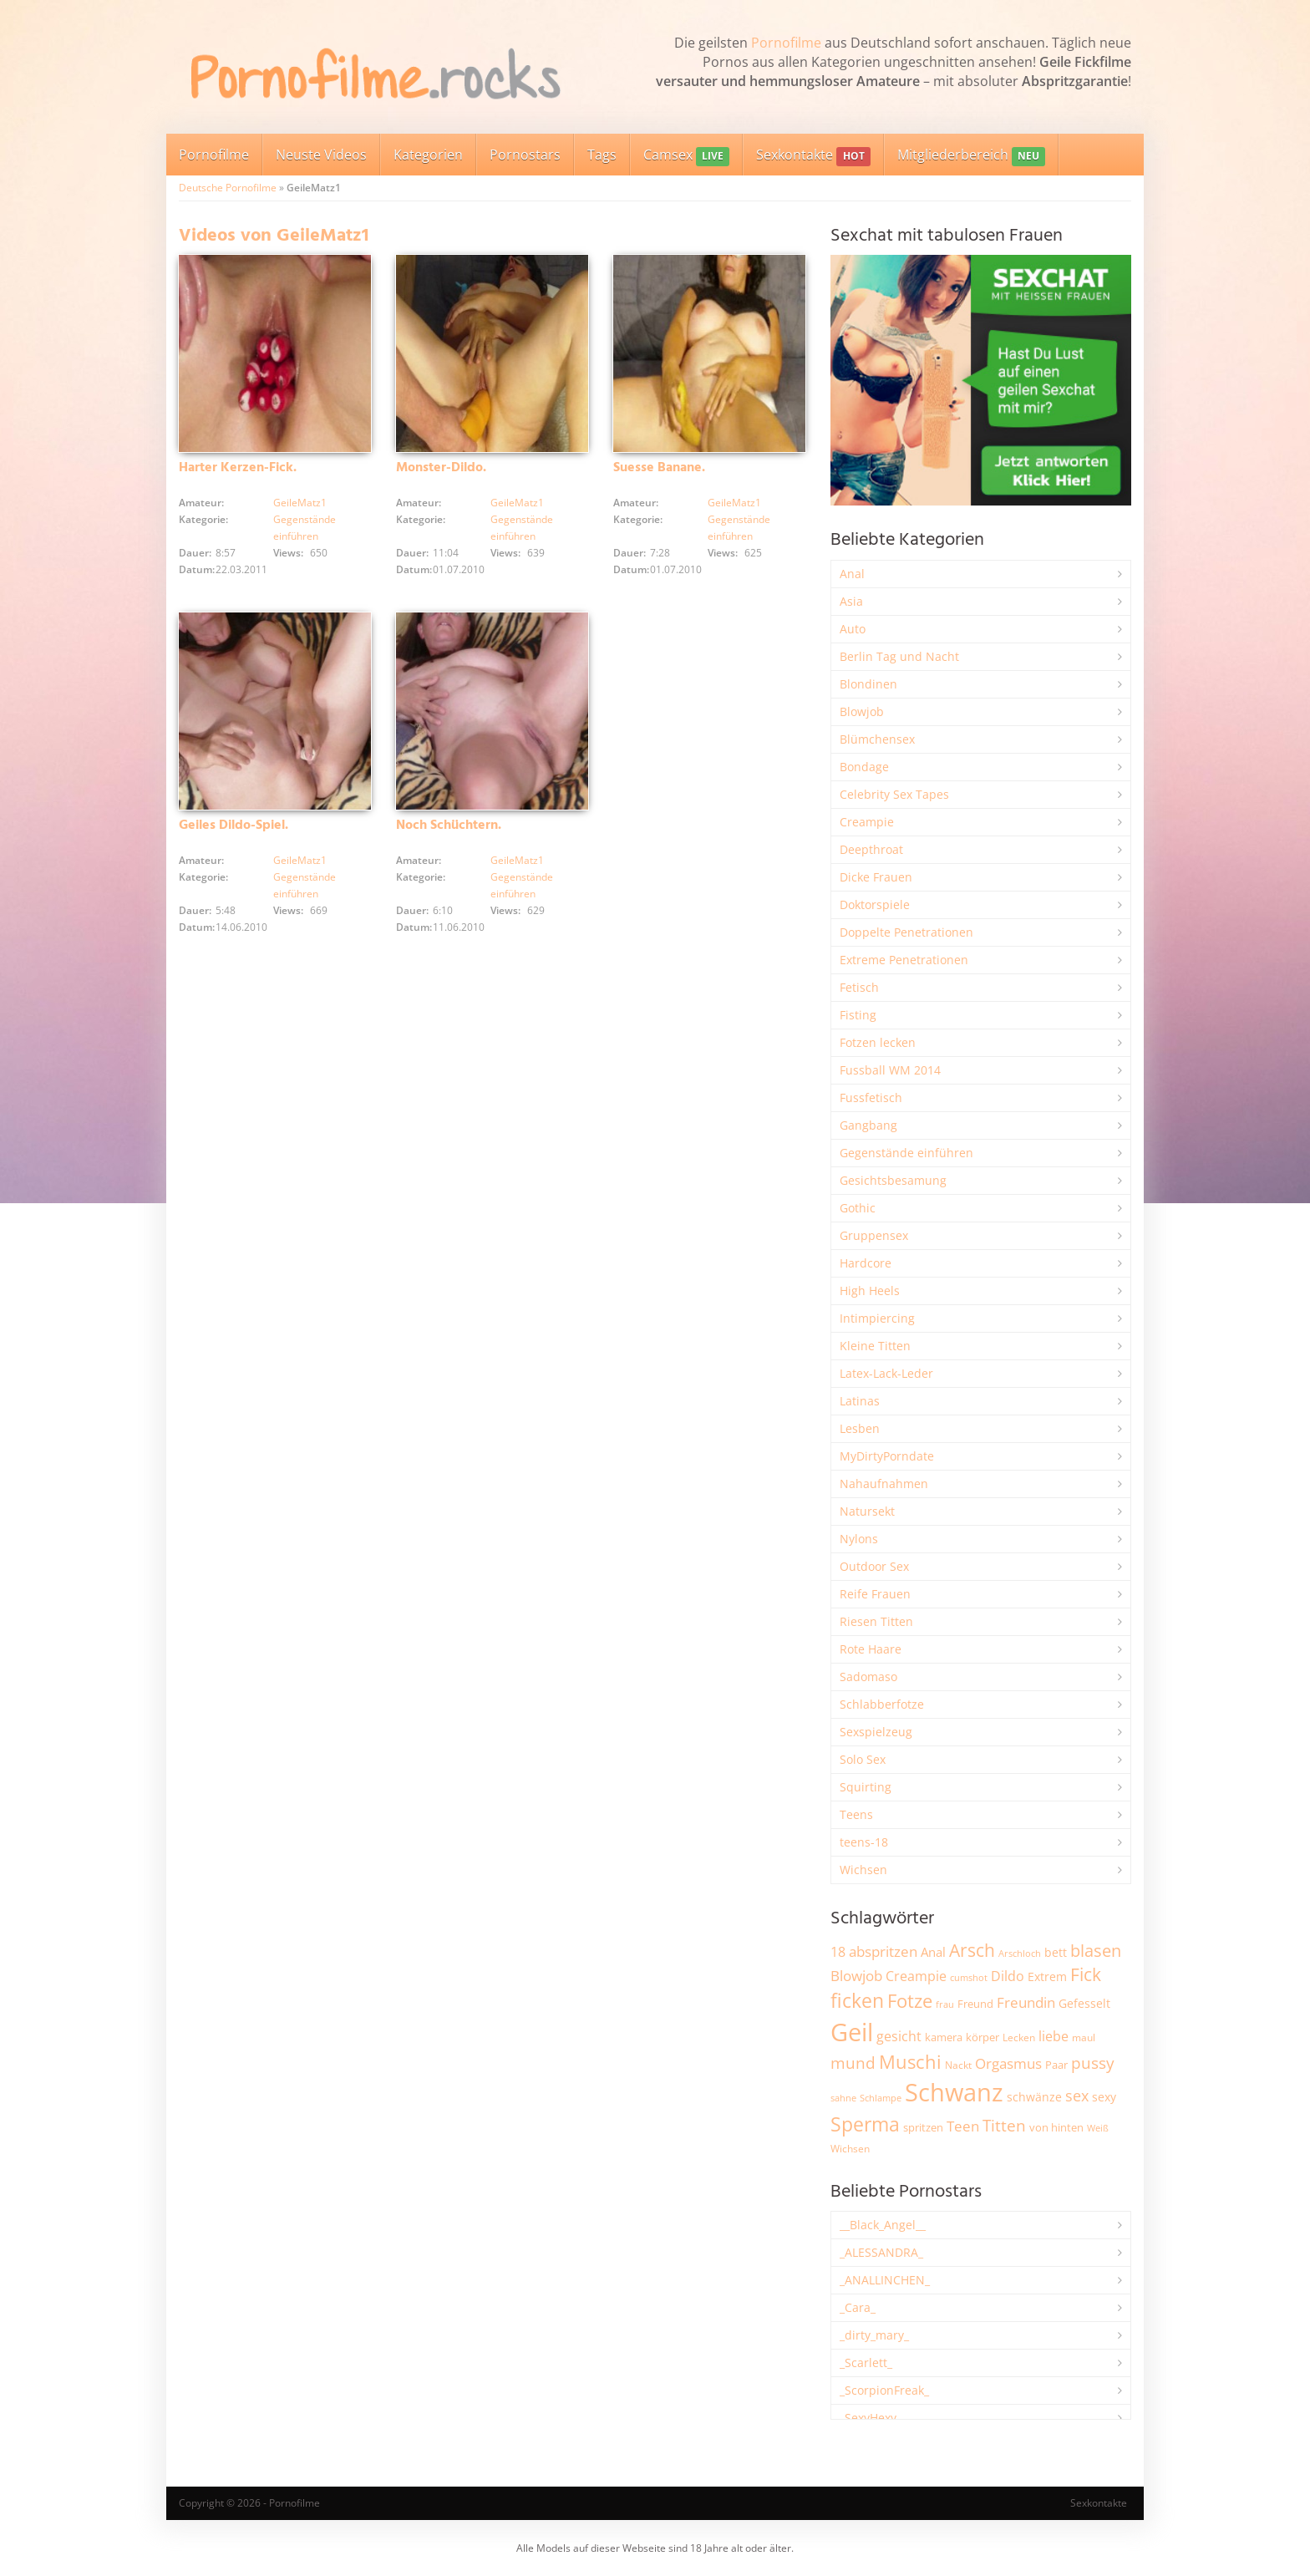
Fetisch (859, 987)
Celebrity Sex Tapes (894, 794)
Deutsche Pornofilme (228, 187)
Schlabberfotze (882, 1704)
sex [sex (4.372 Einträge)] (1077, 2096)
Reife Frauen (875, 1594)
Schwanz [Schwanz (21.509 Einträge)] (954, 2092)
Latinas (860, 1401)
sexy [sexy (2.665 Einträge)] (1104, 2097)
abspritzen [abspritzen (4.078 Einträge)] (883, 1951)
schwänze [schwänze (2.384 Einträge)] (1034, 2097)
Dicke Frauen (876, 877)
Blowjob (862, 711)
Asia (851, 601)
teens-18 (864, 1842)
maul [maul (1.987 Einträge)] (1083, 2037)
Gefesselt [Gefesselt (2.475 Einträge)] (1084, 2003)
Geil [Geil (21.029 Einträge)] (851, 2032)
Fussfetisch (871, 1097)
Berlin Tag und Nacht (899, 656)
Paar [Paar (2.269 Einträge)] (1056, 2064)
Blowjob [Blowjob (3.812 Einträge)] (856, 1975)
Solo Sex (863, 1759)
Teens (856, 1814)
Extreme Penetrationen (904, 960)
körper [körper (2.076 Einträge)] (982, 2037)
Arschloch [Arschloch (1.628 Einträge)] (1019, 1953)
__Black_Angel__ (883, 2225)
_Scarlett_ (866, 2362)
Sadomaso (868, 1676)
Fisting (858, 1015)
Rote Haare (870, 1649)
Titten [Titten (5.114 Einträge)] (1004, 2126)
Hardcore (865, 1263)
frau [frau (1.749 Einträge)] (945, 2004)
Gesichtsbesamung (893, 1180)
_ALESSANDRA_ (881, 2252)
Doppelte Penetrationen (906, 932)
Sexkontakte (813, 155)
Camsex (686, 155)
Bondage (864, 767)
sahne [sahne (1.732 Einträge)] (843, 2097)
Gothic (858, 1208)
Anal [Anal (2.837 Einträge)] (933, 1951)
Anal (852, 574)
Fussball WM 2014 (890, 1070)
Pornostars (525, 154)
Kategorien (428, 154)
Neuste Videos (321, 154)
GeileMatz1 (300, 502)
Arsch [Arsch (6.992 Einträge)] (972, 1950)
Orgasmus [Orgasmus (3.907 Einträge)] (1008, 2063)
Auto (853, 629)
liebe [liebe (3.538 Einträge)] (1053, 2036)
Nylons (859, 1539)
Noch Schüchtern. (448, 825)
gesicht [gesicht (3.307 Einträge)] (899, 2036)
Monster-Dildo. (441, 468)
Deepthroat (871, 849)
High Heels (870, 1290)
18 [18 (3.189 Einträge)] (837, 1952)
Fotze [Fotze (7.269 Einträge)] (909, 2001)
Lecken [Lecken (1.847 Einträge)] (1019, 2037)
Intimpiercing (877, 1318)
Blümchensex (877, 739)
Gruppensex (874, 1235)
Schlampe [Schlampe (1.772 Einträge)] (880, 2097)
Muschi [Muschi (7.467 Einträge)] (910, 2062)
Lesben (860, 1428)
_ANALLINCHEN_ (885, 2280)
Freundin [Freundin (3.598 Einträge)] (1026, 2002)
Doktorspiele (875, 904)
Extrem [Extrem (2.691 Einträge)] (1047, 1976)
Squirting (865, 1787)
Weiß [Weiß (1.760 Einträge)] (1098, 2127)
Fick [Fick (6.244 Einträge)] (1085, 1974)
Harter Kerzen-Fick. (238, 468)
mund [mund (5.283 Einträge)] (853, 2063)
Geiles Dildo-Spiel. (233, 825)
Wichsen (863, 1869)
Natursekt (867, 1511)
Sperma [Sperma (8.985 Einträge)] (865, 2124)
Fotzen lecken (878, 1042)
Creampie (867, 822)
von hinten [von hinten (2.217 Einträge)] (1056, 2127)
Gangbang (868, 1125)
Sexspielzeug (876, 1732)
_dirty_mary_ (874, 2335)
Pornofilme (786, 42)
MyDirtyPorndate (887, 1456)
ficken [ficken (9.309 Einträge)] (857, 2000)
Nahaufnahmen (884, 1483)
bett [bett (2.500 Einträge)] (1055, 1952)
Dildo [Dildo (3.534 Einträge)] (1007, 1976)
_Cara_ (858, 2307)
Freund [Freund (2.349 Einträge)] (975, 2003)
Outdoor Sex (874, 1566)
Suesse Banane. (659, 468)
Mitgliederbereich (971, 155)
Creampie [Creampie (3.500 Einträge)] (916, 1976)
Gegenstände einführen (906, 1153)
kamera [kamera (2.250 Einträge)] (943, 2037)
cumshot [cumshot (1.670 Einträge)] (969, 1977)
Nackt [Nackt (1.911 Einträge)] (958, 2064)
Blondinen (868, 684)
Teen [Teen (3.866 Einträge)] (963, 2126)
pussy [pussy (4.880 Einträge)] (1093, 2062)
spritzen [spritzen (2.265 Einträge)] (923, 2127)
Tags (602, 154)
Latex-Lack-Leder (886, 1373)
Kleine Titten (875, 1346)
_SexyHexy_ (870, 2418)
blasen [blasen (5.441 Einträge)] (1095, 1950)
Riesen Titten (876, 1621)
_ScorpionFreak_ (884, 2390)
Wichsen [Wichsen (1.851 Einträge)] (850, 2148)
